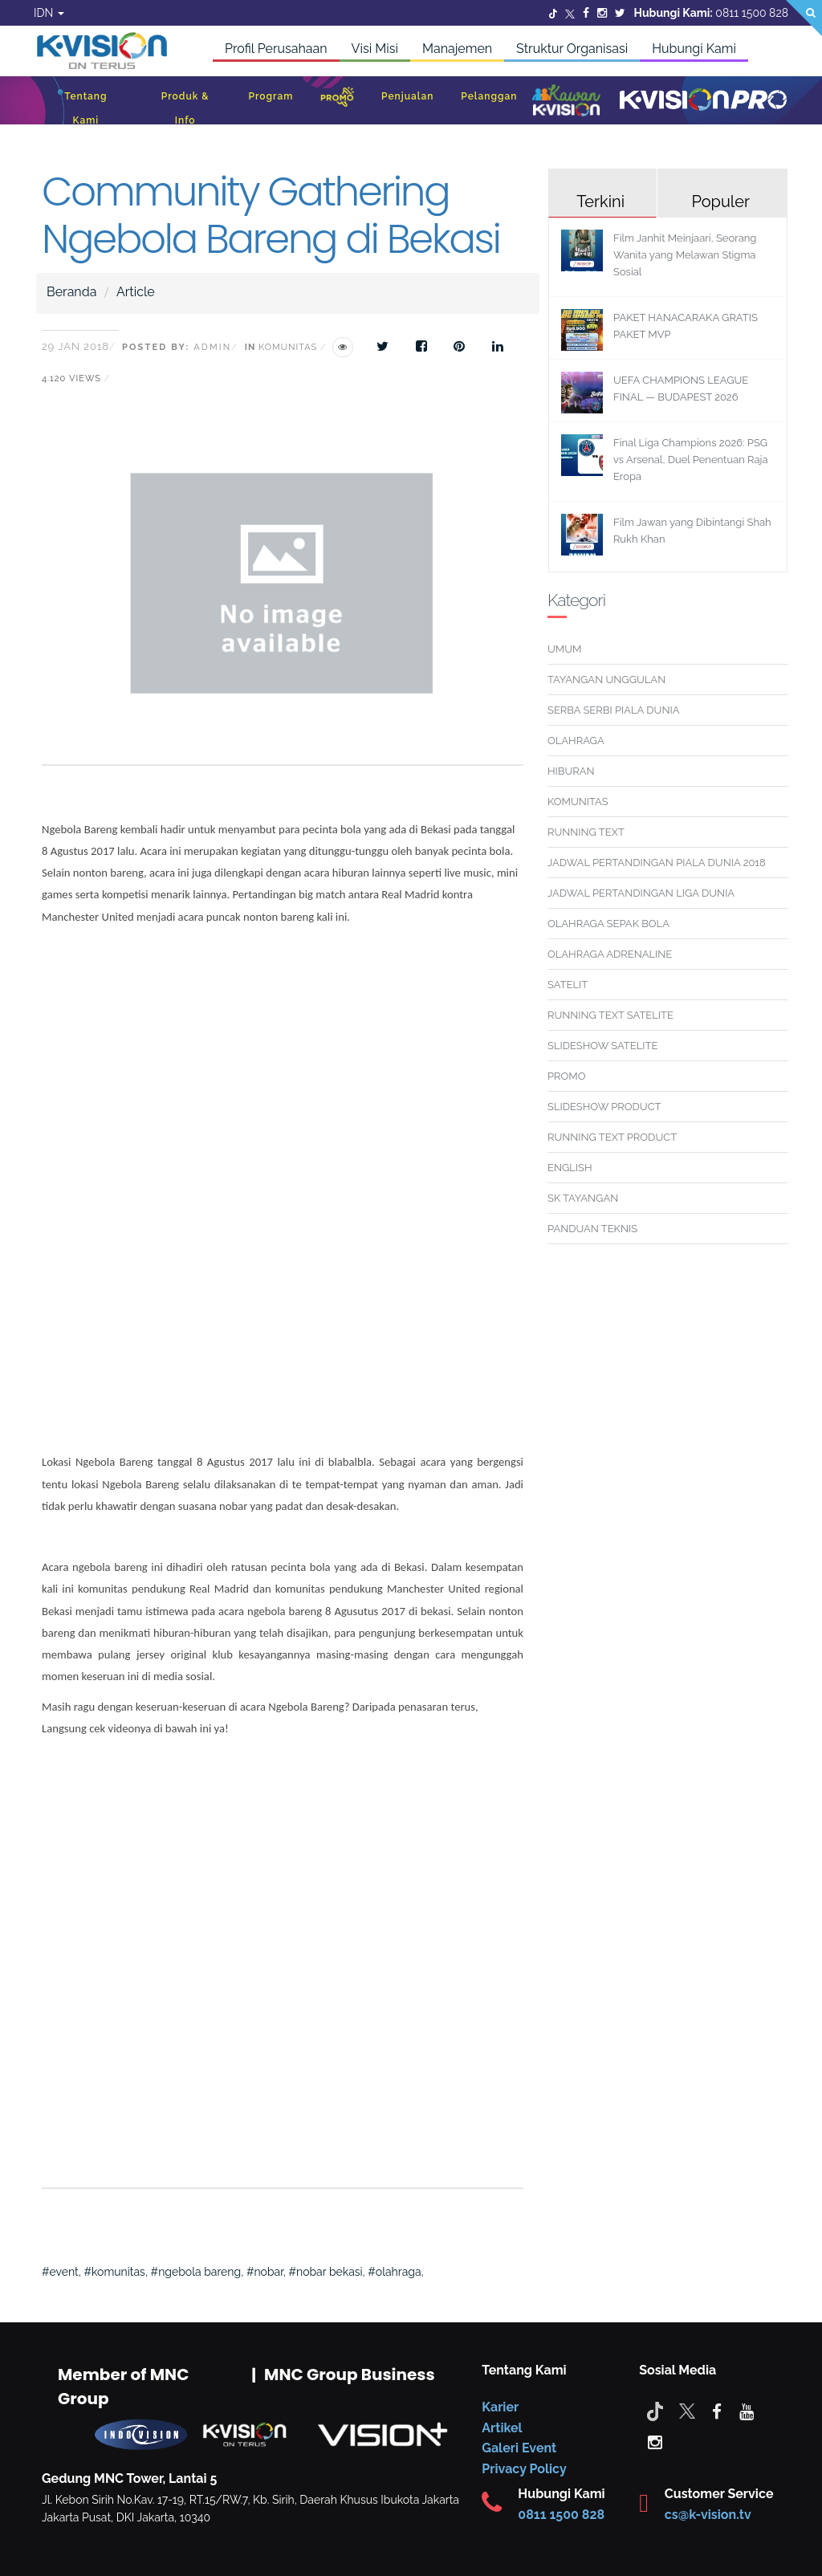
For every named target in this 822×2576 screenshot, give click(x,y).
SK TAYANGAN (582, 1198)
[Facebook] (586, 13)
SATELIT (567, 985)
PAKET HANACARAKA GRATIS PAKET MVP (685, 325)
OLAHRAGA (575, 741)
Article (135, 291)
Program (270, 96)
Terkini (600, 201)
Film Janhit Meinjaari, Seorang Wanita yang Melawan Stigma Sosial (684, 255)
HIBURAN (571, 771)
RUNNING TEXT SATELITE (610, 1015)
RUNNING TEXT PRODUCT (612, 1137)
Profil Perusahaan (276, 48)
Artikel (502, 2428)
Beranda (71, 291)
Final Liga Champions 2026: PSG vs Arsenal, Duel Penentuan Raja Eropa (690, 459)
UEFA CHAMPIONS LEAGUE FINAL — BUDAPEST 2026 (680, 388)
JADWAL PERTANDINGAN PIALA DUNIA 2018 (656, 863)
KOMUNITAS (577, 802)
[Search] (804, 18)
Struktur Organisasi (572, 48)
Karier (500, 2407)
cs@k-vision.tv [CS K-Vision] (708, 2514)
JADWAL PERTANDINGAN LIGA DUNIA (641, 893)
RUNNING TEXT (586, 832)
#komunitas (114, 2271)
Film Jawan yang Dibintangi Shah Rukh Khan (692, 530)
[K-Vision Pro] (703, 100)
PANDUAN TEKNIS (592, 1229)
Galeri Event (519, 2448)
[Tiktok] (655, 2410)
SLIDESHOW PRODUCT (604, 1107)
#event (60, 2271)
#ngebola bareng (196, 2271)
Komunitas (287, 347)
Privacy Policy (524, 2468)
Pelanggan (489, 96)
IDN (49, 12)
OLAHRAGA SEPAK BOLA (608, 924)
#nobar (264, 2271)
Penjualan (407, 96)
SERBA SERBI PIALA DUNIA (613, 710)
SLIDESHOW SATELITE (602, 1046)
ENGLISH (569, 1168)
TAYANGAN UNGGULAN (606, 680)
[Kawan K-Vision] (566, 102)
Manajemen (457, 48)
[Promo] (337, 100)
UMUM (564, 649)
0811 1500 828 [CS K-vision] (561, 2514)
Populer (720, 201)
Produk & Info (185, 108)
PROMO (566, 1076)
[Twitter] (553, 13)
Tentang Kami (85, 108)
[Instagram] (602, 13)
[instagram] (655, 2441)
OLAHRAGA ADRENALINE (609, 954)
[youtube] (746, 2410)
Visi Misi (375, 48)
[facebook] (716, 2410)
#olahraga (394, 2271)
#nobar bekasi (325, 2271)
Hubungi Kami (694, 48)
